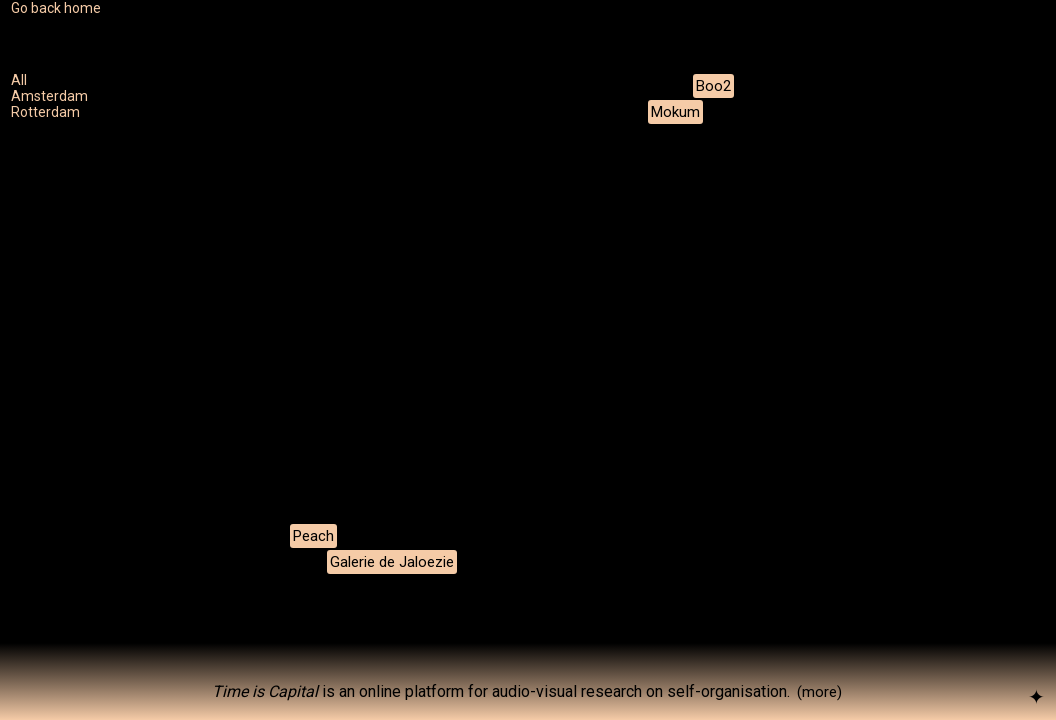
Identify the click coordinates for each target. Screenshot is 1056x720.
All (19, 80)
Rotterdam (45, 112)
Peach (313, 536)
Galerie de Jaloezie (392, 562)
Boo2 (713, 86)
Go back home (56, 8)
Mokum (675, 112)
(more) (819, 692)
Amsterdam (49, 96)
